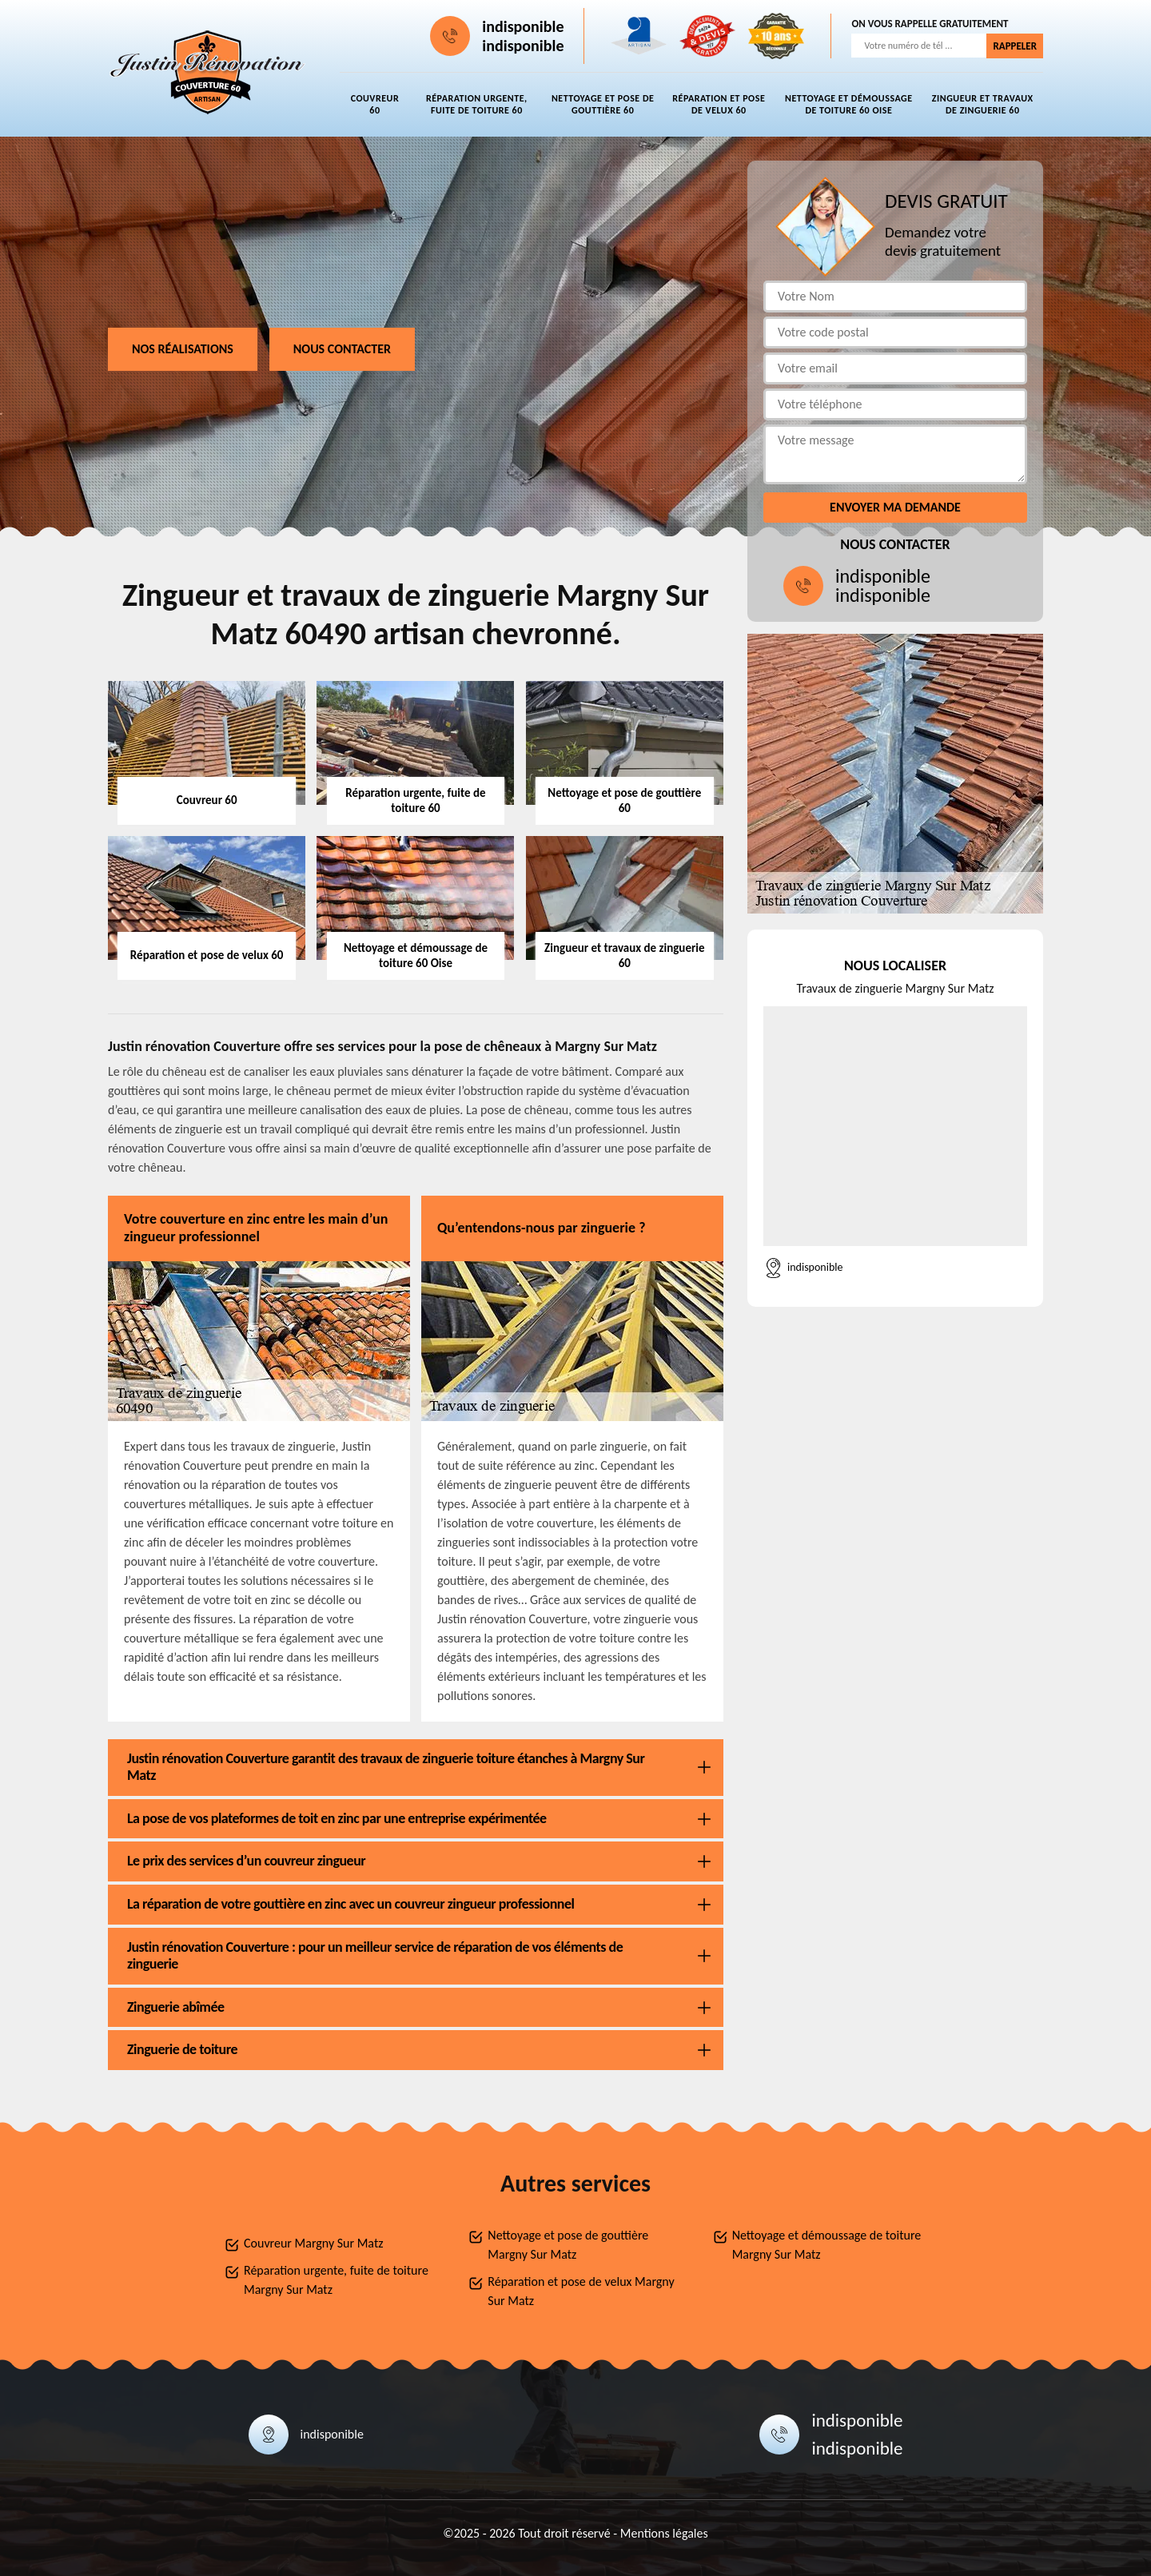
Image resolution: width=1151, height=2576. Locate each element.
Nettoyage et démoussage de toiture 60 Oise (848, 104)
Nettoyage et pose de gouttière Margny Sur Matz (568, 2245)
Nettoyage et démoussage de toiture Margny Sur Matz (827, 2245)
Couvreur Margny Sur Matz (314, 2243)
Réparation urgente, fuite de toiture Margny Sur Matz (336, 2280)
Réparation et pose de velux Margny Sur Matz (581, 2291)
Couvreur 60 (375, 104)
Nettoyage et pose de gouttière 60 (603, 104)
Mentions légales (664, 2533)
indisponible (523, 26)
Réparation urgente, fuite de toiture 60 (477, 104)
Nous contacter (342, 348)
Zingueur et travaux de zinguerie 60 (983, 104)
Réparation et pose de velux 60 (718, 104)
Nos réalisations (182, 348)
